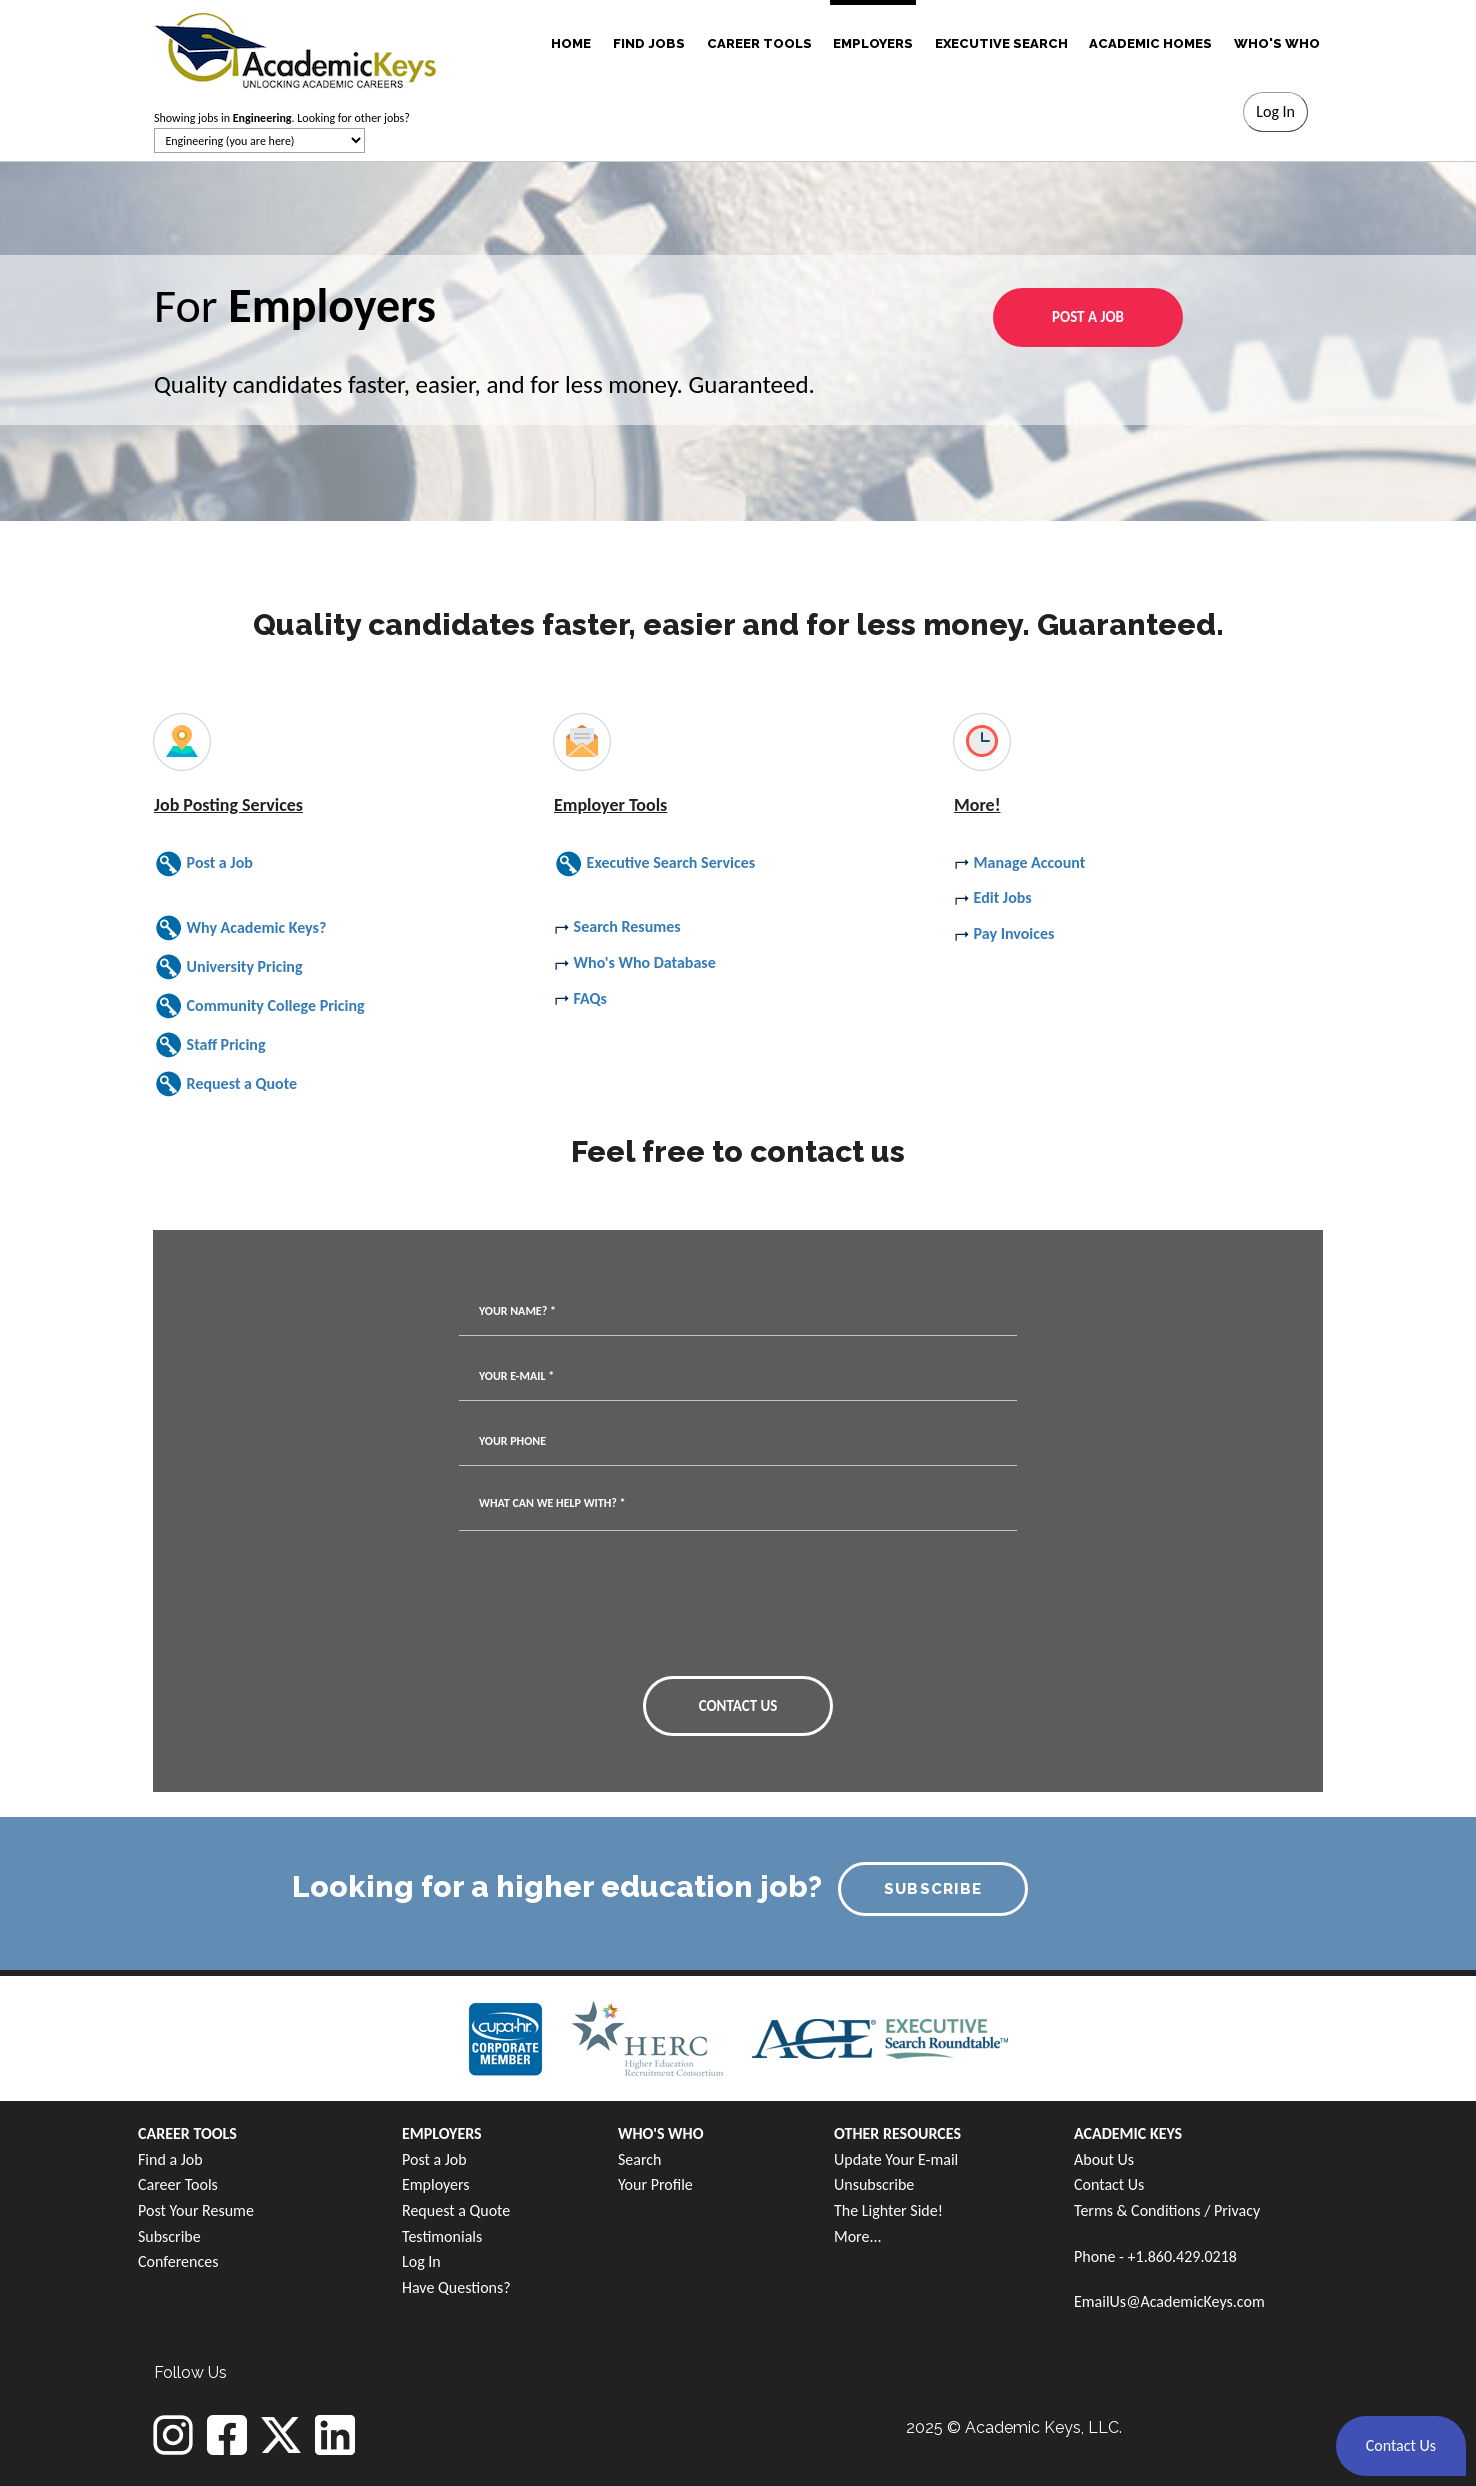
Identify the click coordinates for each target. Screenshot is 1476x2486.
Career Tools (178, 2184)
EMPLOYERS (873, 43)
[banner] (295, 47)
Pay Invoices (1004, 933)
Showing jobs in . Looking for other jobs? (282, 118)
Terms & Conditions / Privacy (1167, 2210)
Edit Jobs (993, 897)
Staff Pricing (210, 1044)
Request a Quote (225, 1083)
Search (640, 2159)
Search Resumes (617, 926)
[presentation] (661, 1611)
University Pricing (228, 966)
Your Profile (655, 2184)
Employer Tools (610, 805)
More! (977, 805)
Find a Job (170, 2159)
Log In (421, 2261)
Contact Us (1109, 2184)
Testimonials (442, 2236)
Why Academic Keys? (240, 927)
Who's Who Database (635, 962)
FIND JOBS (649, 43)
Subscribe (169, 2236)
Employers (436, 2184)
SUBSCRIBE (933, 1889)
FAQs (580, 998)
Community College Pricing (259, 1005)
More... (858, 2236)
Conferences (178, 2261)
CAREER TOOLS (759, 43)
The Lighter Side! (888, 2210)
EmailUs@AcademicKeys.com (1169, 2301)
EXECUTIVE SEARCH (1001, 43)
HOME (571, 43)
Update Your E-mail (896, 2159)
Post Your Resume (196, 2210)
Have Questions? (456, 2287)
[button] (1401, 2446)
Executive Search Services (654, 862)
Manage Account (1019, 862)
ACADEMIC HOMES (1150, 43)
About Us (1104, 2159)
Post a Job (203, 862)
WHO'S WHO (1277, 43)
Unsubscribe (874, 2184)
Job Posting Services (228, 805)
